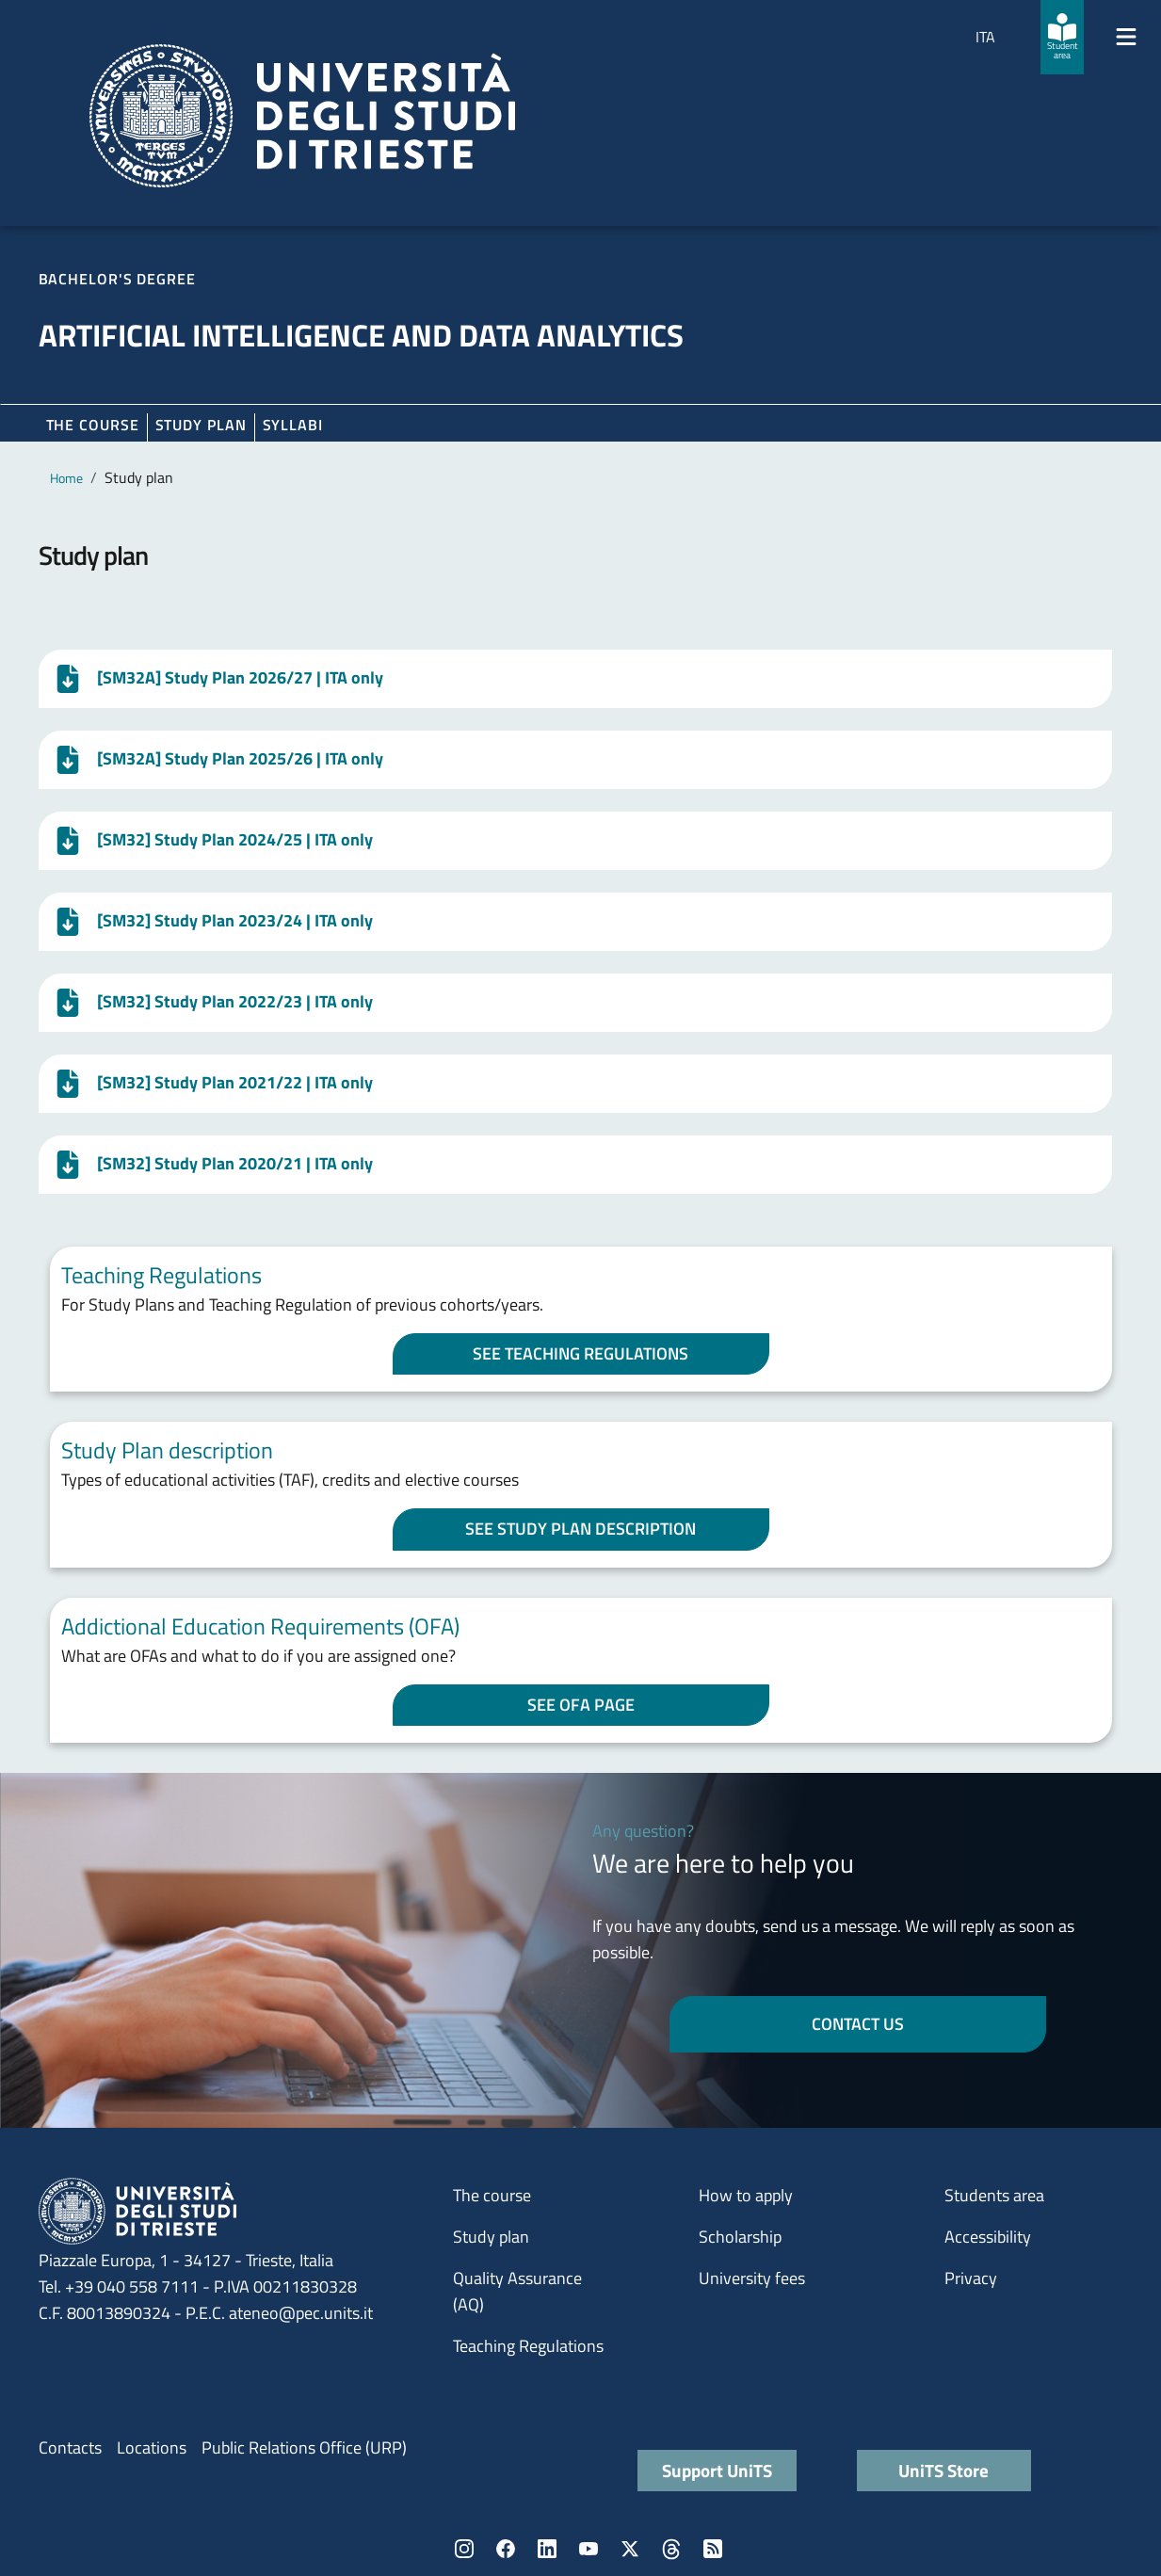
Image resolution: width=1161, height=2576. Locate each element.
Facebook (505, 2548)
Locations (151, 2447)
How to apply (746, 2195)
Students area (994, 2195)
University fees (752, 2278)
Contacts (70, 2447)
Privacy (970, 2278)
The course (92, 424)
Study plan (201, 424)
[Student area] (1062, 37)
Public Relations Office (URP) (304, 2447)
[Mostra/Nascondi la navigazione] (1126, 36)
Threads (671, 2548)
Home (66, 478)
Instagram (464, 2548)
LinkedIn (547, 2548)
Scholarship (740, 2236)
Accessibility (987, 2236)
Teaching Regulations (528, 2346)
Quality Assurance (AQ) (517, 2291)
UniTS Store (943, 2470)
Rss (713, 2548)
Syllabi (293, 424)
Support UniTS (717, 2470)
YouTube (588, 2548)
